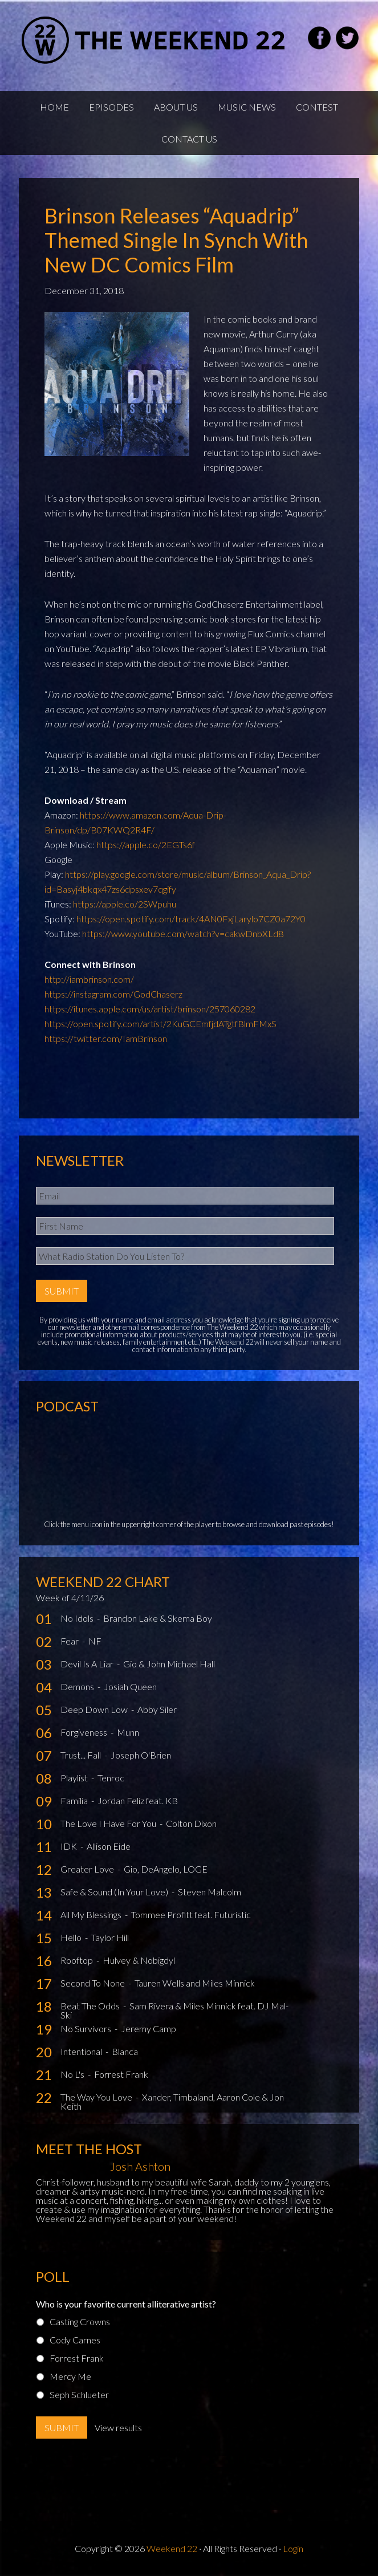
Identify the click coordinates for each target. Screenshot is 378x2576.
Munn (128, 1732)
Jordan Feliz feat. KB (137, 1800)
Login (293, 2548)
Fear (70, 1640)
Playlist (75, 1777)
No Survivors (86, 2028)
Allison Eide (109, 1846)
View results (118, 2427)
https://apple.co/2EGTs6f (145, 844)
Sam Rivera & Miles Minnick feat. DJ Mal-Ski (174, 2010)
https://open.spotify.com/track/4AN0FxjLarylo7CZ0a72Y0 (191, 918)
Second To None (93, 1982)
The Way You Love (97, 2096)
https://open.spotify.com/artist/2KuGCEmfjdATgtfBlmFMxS (160, 1023)
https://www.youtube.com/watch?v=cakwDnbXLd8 (182, 933)
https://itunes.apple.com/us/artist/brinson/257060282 (149, 1008)
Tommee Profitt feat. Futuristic (191, 1914)
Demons (78, 1686)
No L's (73, 2074)
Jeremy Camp (148, 2028)
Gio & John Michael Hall (169, 1663)
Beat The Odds (90, 2005)
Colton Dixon (191, 1823)
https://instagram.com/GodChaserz (113, 993)
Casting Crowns (80, 2321)
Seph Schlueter (79, 2394)
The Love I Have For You (109, 1823)
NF (94, 1640)
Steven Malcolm (209, 1891)
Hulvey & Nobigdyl (139, 1960)
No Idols (77, 1618)
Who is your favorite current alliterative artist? (126, 2303)
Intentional (82, 2051)
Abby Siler (157, 1709)
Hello (71, 1937)
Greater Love (88, 1868)
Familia (75, 1800)
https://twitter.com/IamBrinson (105, 1038)
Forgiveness (84, 1732)
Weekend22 (154, 39)
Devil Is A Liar (87, 1663)
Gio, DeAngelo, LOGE (166, 1868)
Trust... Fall (81, 1754)
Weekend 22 (172, 2548)
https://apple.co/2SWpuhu (124, 903)
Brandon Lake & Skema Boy (157, 1618)
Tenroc (110, 1777)
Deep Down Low (94, 1709)
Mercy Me (70, 2376)
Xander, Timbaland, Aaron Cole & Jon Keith (172, 2101)
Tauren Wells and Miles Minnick (195, 1982)
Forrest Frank (121, 2074)
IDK (69, 1846)
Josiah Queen (130, 1686)
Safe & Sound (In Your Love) (115, 1891)
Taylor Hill (110, 1937)
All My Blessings (91, 1914)
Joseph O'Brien (141, 1754)
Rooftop (77, 1960)
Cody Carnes (75, 2339)
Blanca (125, 2051)
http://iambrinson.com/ (89, 979)
